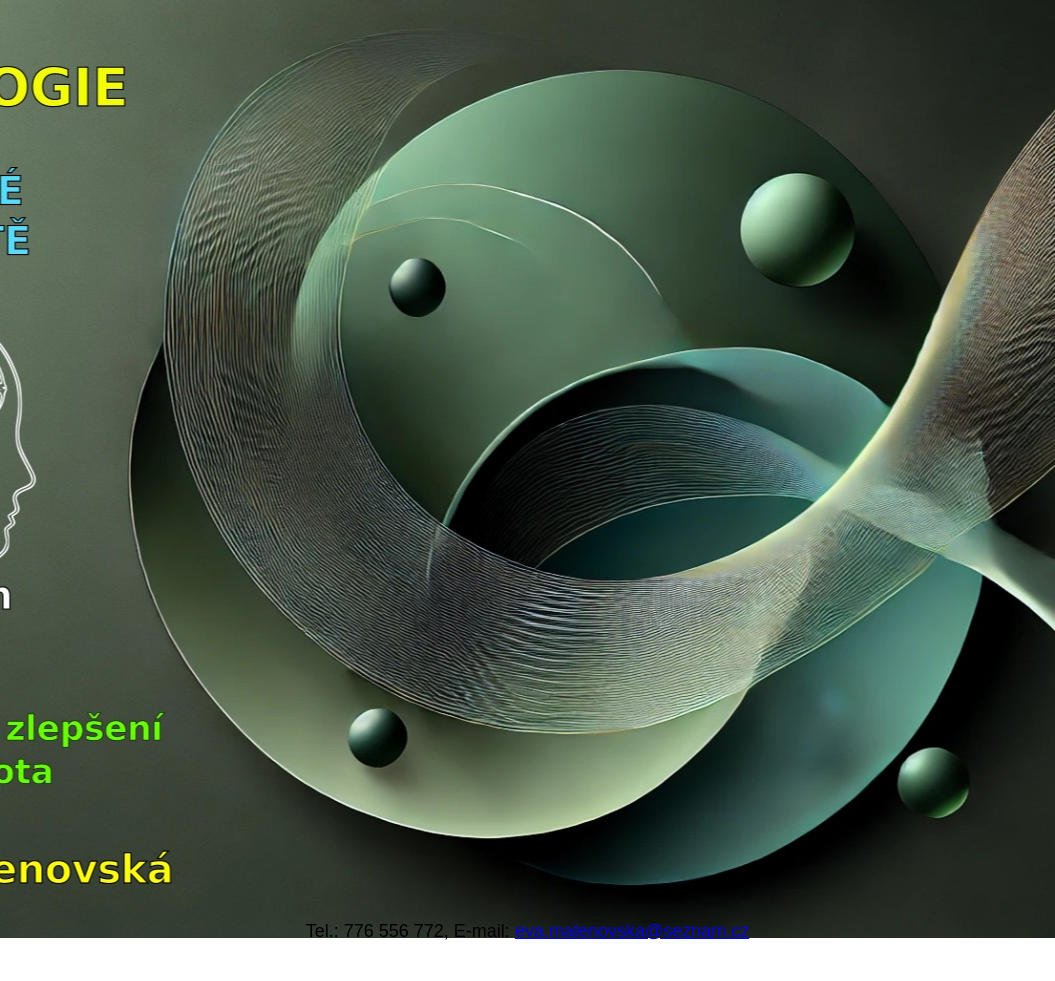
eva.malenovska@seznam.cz (632, 931)
